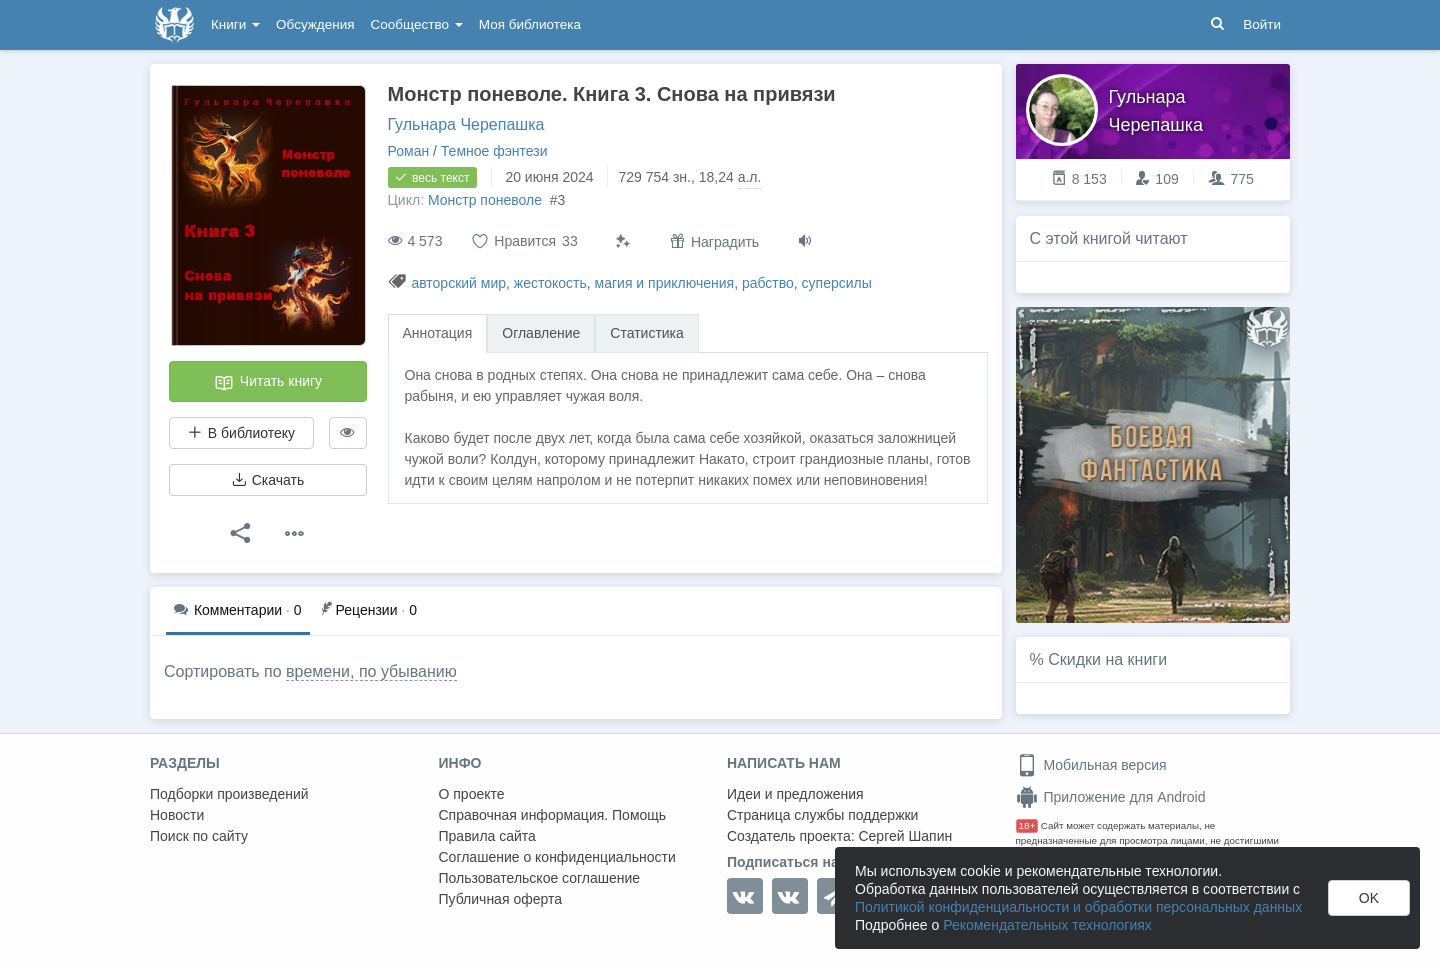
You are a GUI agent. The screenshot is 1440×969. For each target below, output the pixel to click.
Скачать (268, 480)
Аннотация (438, 333)
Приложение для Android (1111, 797)
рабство (768, 283)
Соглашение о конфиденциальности (557, 857)
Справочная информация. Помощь (553, 815)
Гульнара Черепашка (466, 124)
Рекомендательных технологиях (1047, 925)
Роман (409, 151)
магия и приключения (665, 283)
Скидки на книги (1107, 659)
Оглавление (541, 333)
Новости (177, 815)
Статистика (647, 333)
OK (1369, 898)
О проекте (472, 794)
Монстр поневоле (487, 200)
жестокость (550, 283)
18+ (1027, 825)
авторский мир (458, 283)
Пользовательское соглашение (540, 878)
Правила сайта (487, 836)
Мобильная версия (1091, 765)
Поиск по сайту (199, 836)
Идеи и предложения (795, 794)
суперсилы (837, 283)
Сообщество (417, 24)
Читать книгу (268, 383)
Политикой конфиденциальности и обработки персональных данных (1078, 907)
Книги (235, 24)
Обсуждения (315, 24)
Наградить (714, 241)
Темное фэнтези (494, 151)
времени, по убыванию (371, 671)
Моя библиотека (530, 24)
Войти (1262, 24)
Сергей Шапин (905, 836)
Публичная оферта (501, 899)
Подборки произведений (229, 794)
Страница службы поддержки (822, 815)
